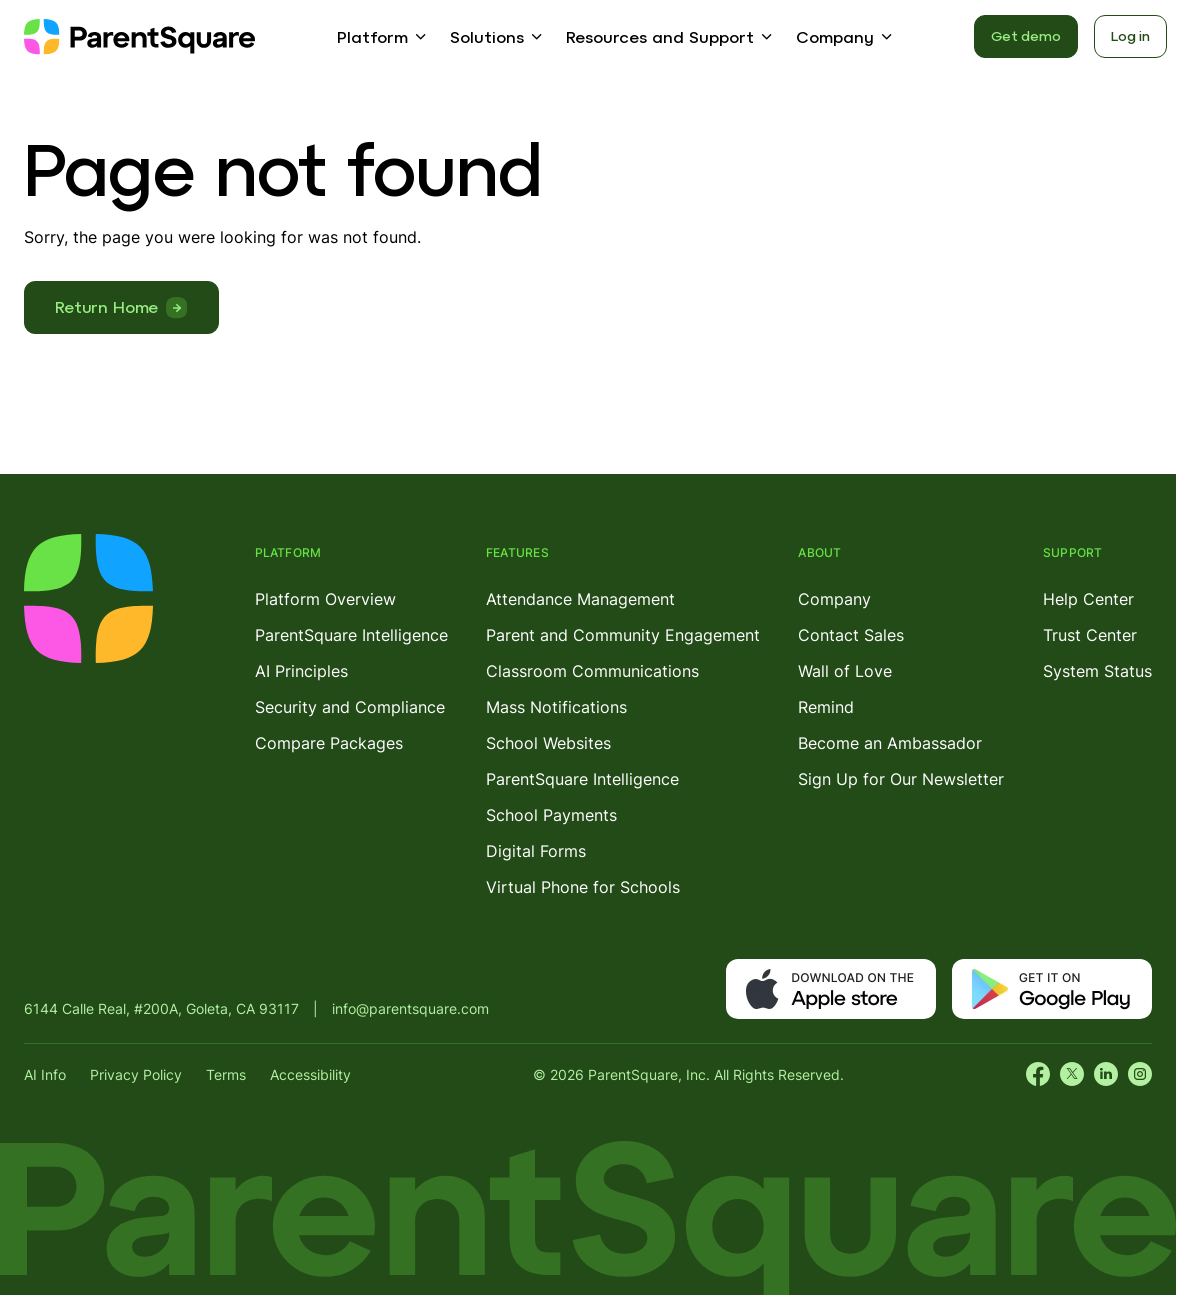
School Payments (551, 815)
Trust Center (1090, 635)
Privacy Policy (136, 1074)
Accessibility (310, 1074)
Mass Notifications (556, 707)
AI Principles (301, 671)
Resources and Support (660, 37)
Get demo (1026, 36)
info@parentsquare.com (410, 1008)
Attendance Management (580, 599)
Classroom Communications (592, 671)
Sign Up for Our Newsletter (901, 779)
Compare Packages (329, 743)
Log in (1130, 36)
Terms (226, 1074)
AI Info (45, 1074)
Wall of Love (845, 671)
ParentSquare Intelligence (351, 635)
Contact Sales (851, 635)
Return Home (106, 307)
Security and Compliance (350, 707)
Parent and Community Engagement (623, 635)
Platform (372, 37)
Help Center (1088, 599)
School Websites (548, 743)
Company (835, 37)
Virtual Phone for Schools (583, 887)
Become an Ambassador (890, 743)
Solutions (487, 37)
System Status (1097, 671)
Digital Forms (536, 851)
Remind (826, 707)
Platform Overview (325, 599)
